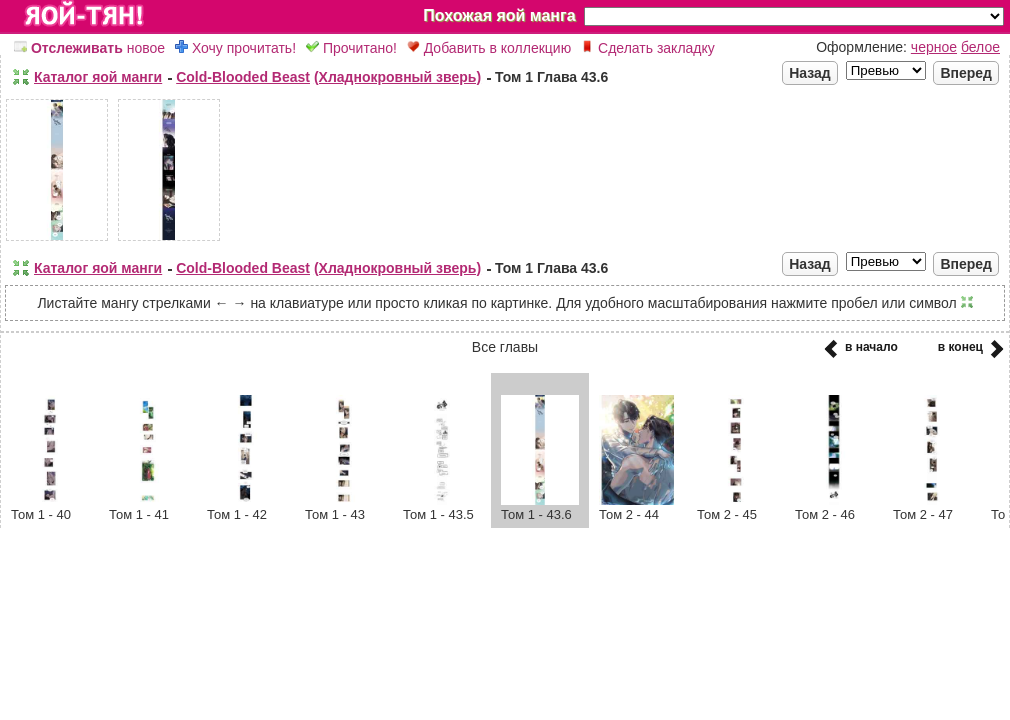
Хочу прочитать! (235, 48)
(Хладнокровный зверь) (397, 77)
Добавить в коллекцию (489, 48)
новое (89, 48)
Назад (810, 73)
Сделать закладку (648, 48)
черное (934, 47)
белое (980, 47)
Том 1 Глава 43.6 (551, 77)
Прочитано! (351, 48)
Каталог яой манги (98, 77)
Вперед (966, 73)
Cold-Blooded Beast (243, 77)
